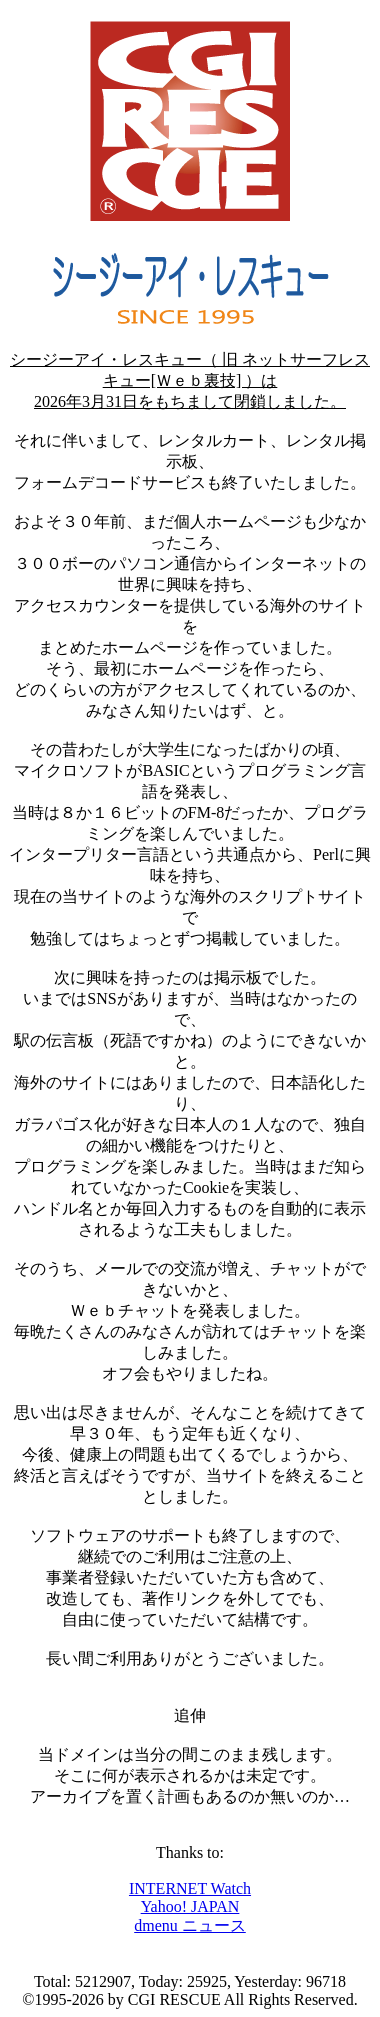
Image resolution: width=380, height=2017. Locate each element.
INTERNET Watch (190, 1888)
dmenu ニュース (190, 1925)
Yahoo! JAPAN (190, 1906)
